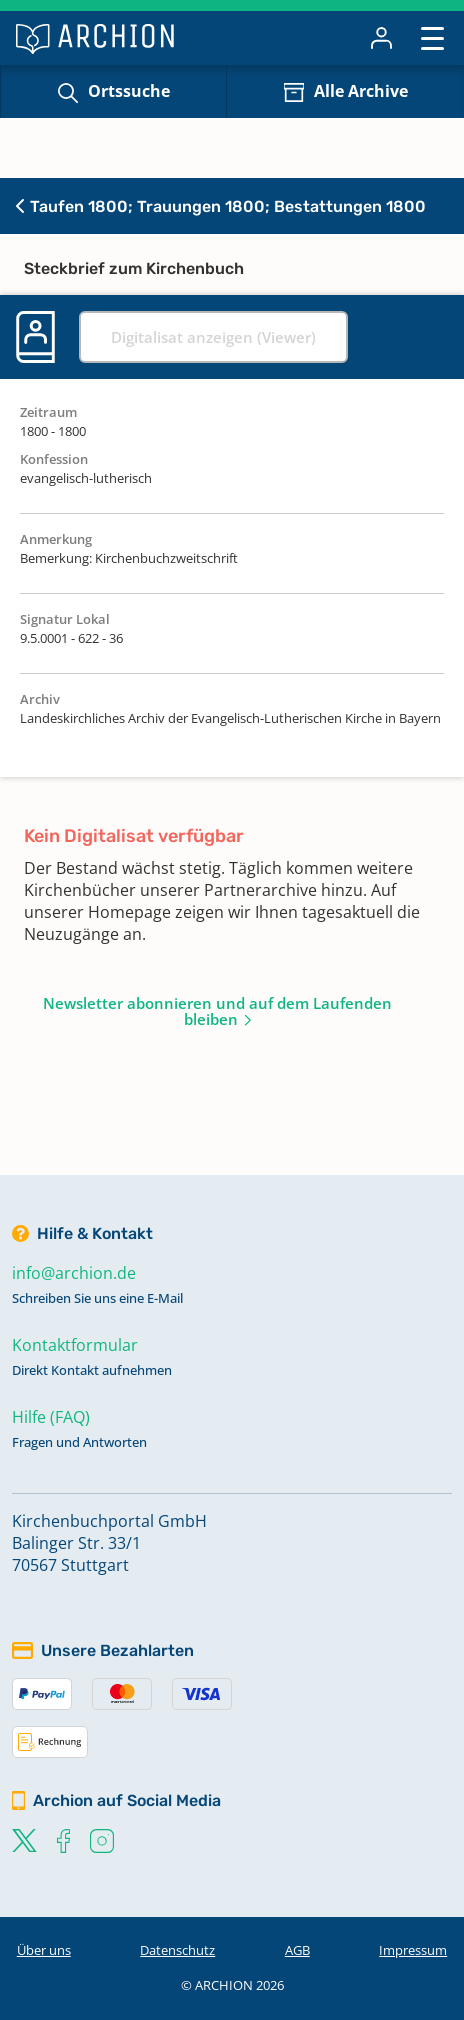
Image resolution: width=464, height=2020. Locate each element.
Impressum (413, 1950)
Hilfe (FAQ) (51, 1417)
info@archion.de (74, 1273)
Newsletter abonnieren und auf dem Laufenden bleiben (217, 1011)
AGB (297, 1950)
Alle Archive (361, 91)
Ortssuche (129, 91)
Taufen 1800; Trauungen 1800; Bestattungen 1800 (221, 206)
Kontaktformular (75, 1345)
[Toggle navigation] (432, 37)
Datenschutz (177, 1950)
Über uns (44, 1950)
